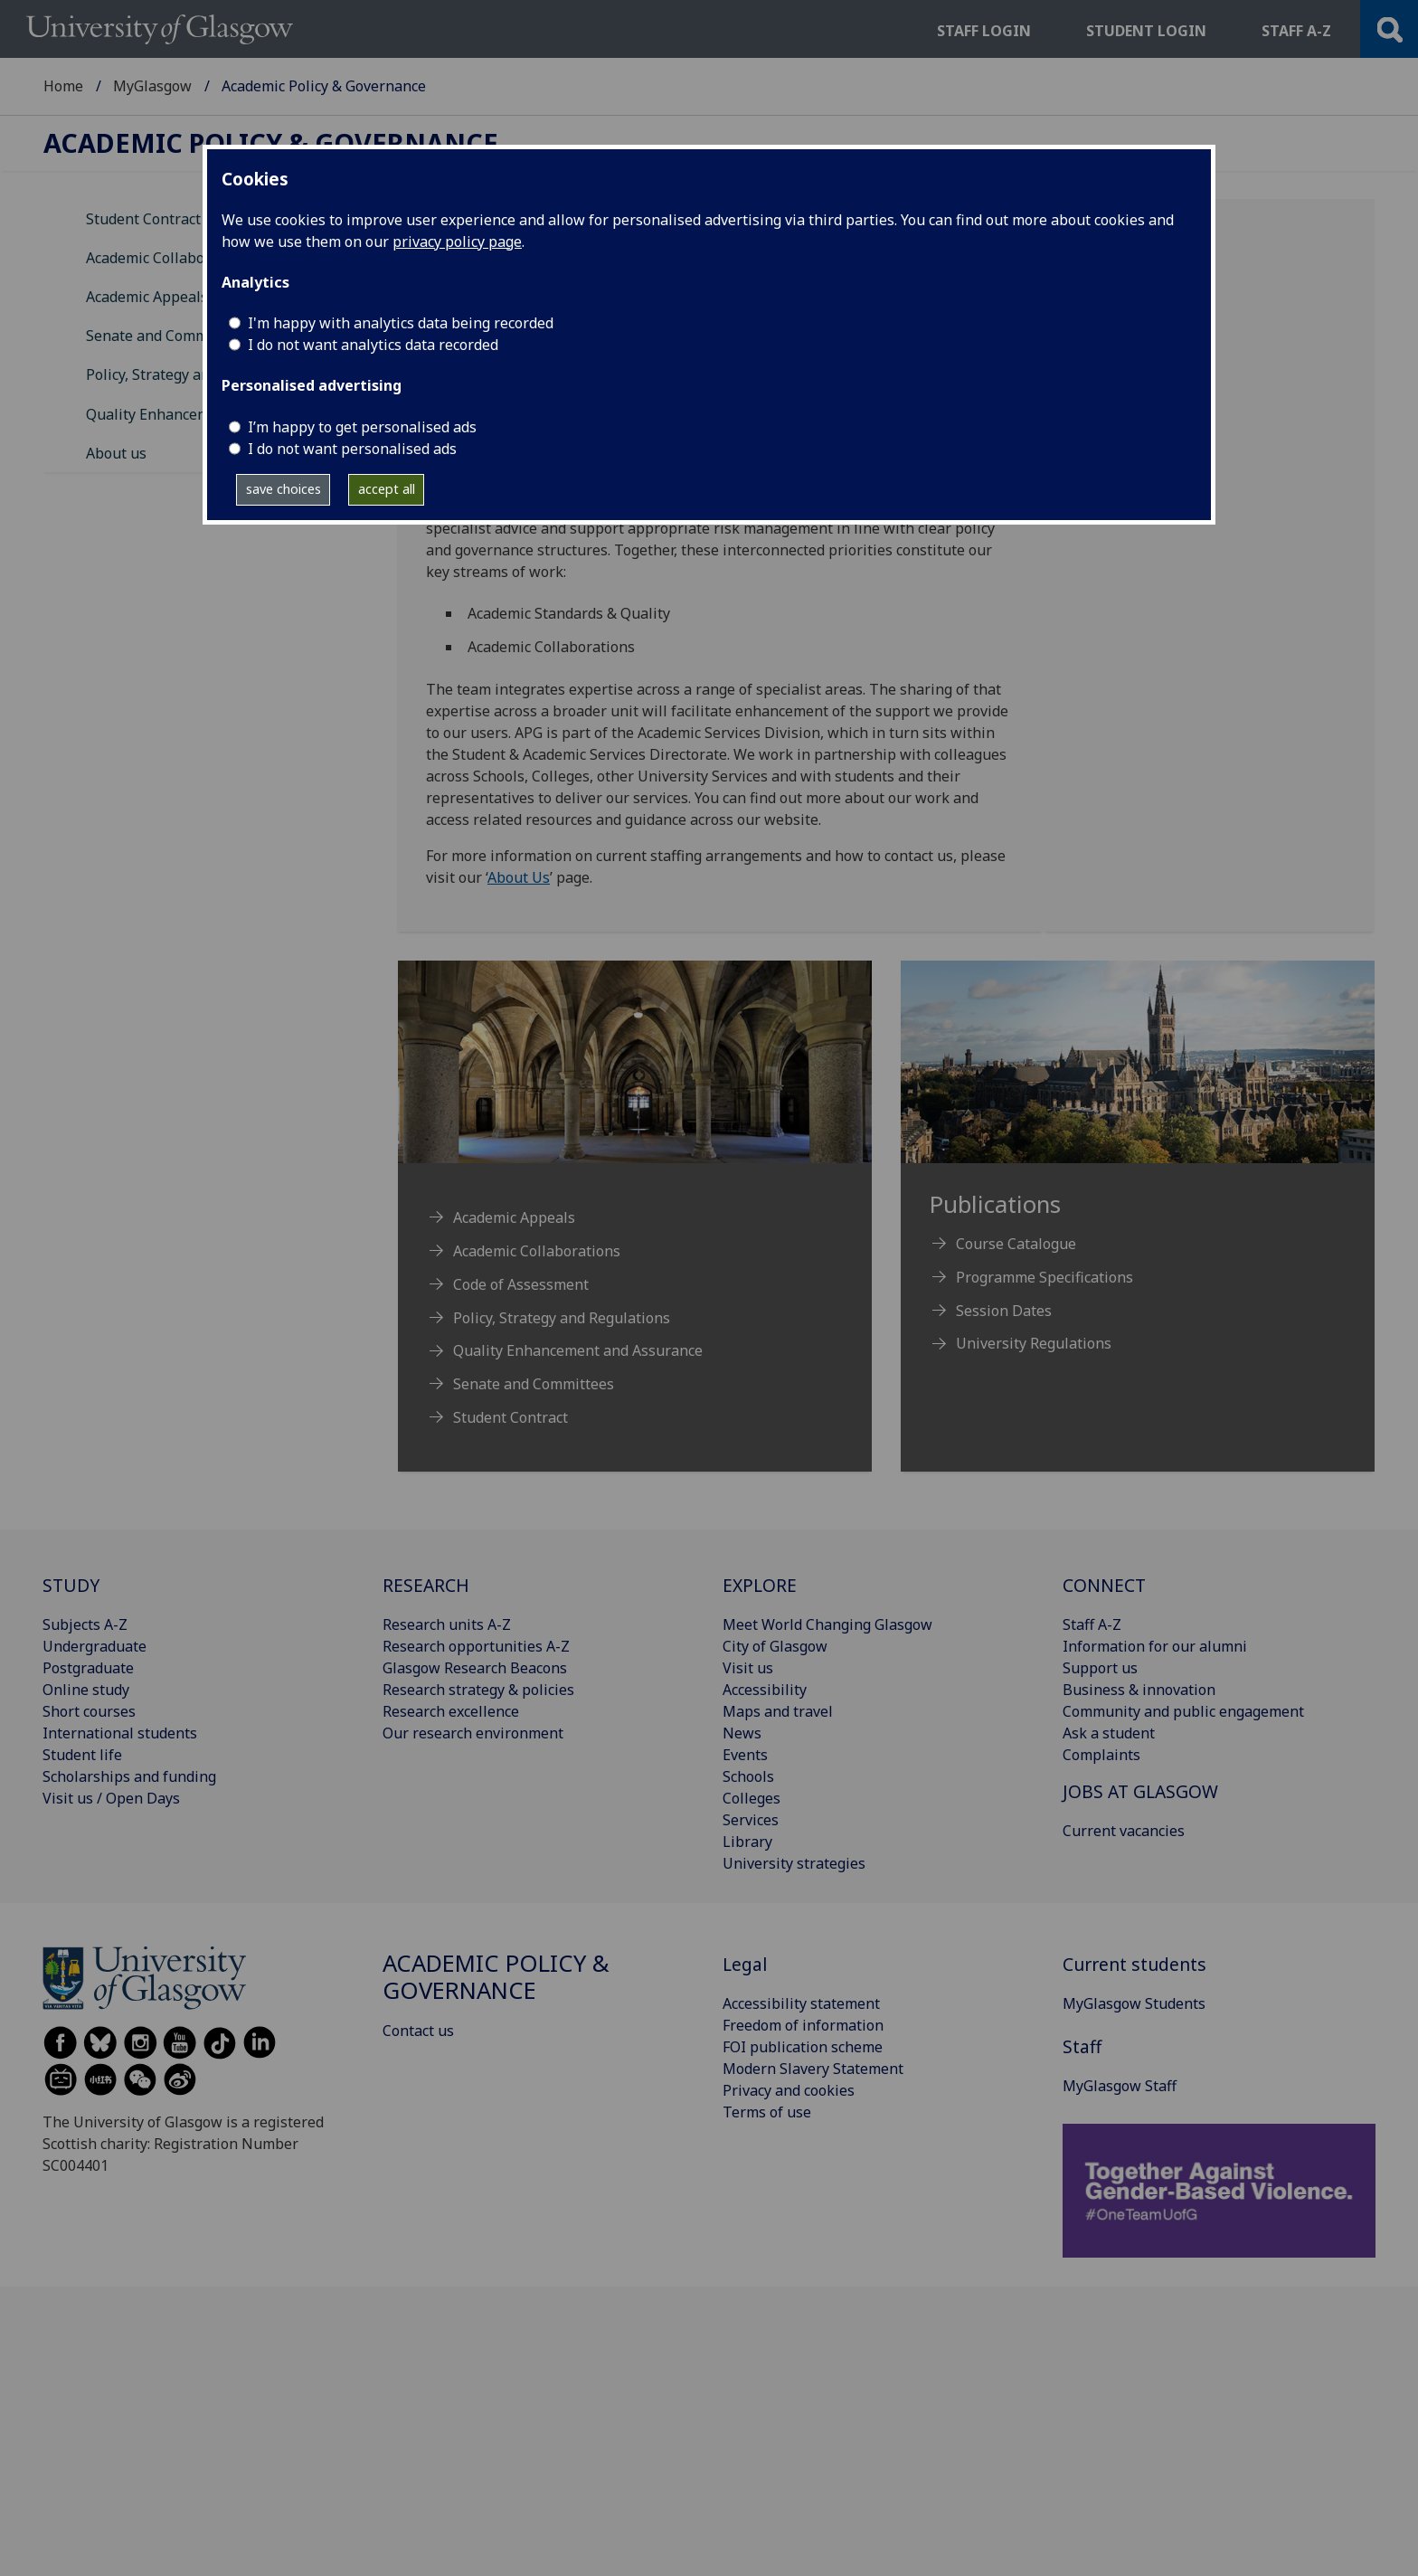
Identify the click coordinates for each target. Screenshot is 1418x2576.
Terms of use (767, 2112)
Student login (1146, 31)
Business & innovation (1139, 1690)
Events (745, 1755)
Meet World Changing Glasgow (827, 1624)
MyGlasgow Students (1134, 2003)
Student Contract (143, 219)
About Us (518, 877)
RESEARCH (426, 1585)
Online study (86, 1690)
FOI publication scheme (803, 2047)
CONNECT (1104, 1585)
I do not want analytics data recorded (373, 345)
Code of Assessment (521, 1284)
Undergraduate (95, 1646)
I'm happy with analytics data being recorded (400, 323)
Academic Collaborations (169, 258)
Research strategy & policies (478, 1690)
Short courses (89, 1711)
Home (63, 86)
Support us (1100, 1668)
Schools (748, 1776)
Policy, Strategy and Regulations (194, 374)
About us (116, 453)
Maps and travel (778, 1711)
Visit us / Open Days (111, 1798)
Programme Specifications (1044, 1277)
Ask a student (1109, 1733)
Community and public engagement (1183, 1711)
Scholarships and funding (129, 1776)
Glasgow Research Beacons (475, 1668)
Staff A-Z (1092, 1624)
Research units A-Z (447, 1624)
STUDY (71, 1585)
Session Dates (1004, 1311)
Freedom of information (803, 2025)
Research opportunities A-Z (476, 1646)
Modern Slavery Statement (813, 2069)
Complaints (1101, 1755)
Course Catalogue (1016, 1244)
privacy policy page (457, 241)
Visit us (748, 1668)
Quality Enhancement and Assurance (578, 1350)
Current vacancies (1124, 1831)
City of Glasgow (775, 1646)
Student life (82, 1755)
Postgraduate (88, 1668)
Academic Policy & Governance (270, 143)
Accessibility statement (801, 2003)
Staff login (984, 31)
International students (120, 1733)
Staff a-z (1296, 31)
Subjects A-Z (85, 1624)
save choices (283, 488)
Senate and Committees (166, 336)
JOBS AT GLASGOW (1140, 1791)
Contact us (418, 2031)
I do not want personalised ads (352, 449)
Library (747, 1842)
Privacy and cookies (789, 2090)
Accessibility (765, 1690)
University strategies (794, 1863)
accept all (386, 488)
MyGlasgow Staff (1120, 2086)
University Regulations (1033, 1343)
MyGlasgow (152, 86)
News (742, 1733)
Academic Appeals (147, 297)
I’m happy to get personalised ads (362, 427)
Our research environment (473, 1733)
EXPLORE (760, 1585)
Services (751, 1820)
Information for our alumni (1155, 1646)
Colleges (751, 1798)
